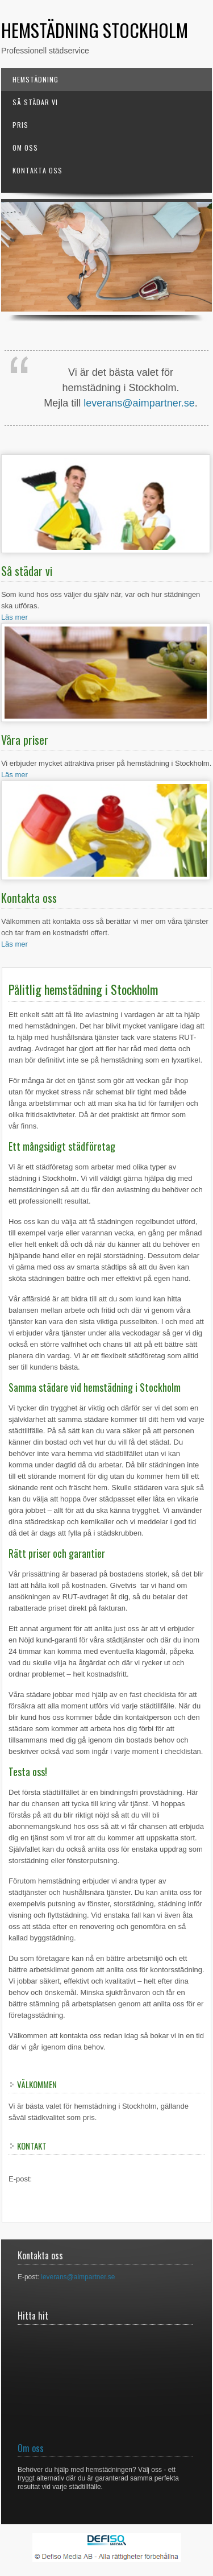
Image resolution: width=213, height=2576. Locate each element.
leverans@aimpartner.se (138, 403)
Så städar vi (35, 102)
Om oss (25, 147)
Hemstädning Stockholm (94, 29)
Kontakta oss (37, 170)
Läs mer (14, 617)
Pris (20, 125)
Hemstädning (35, 79)
